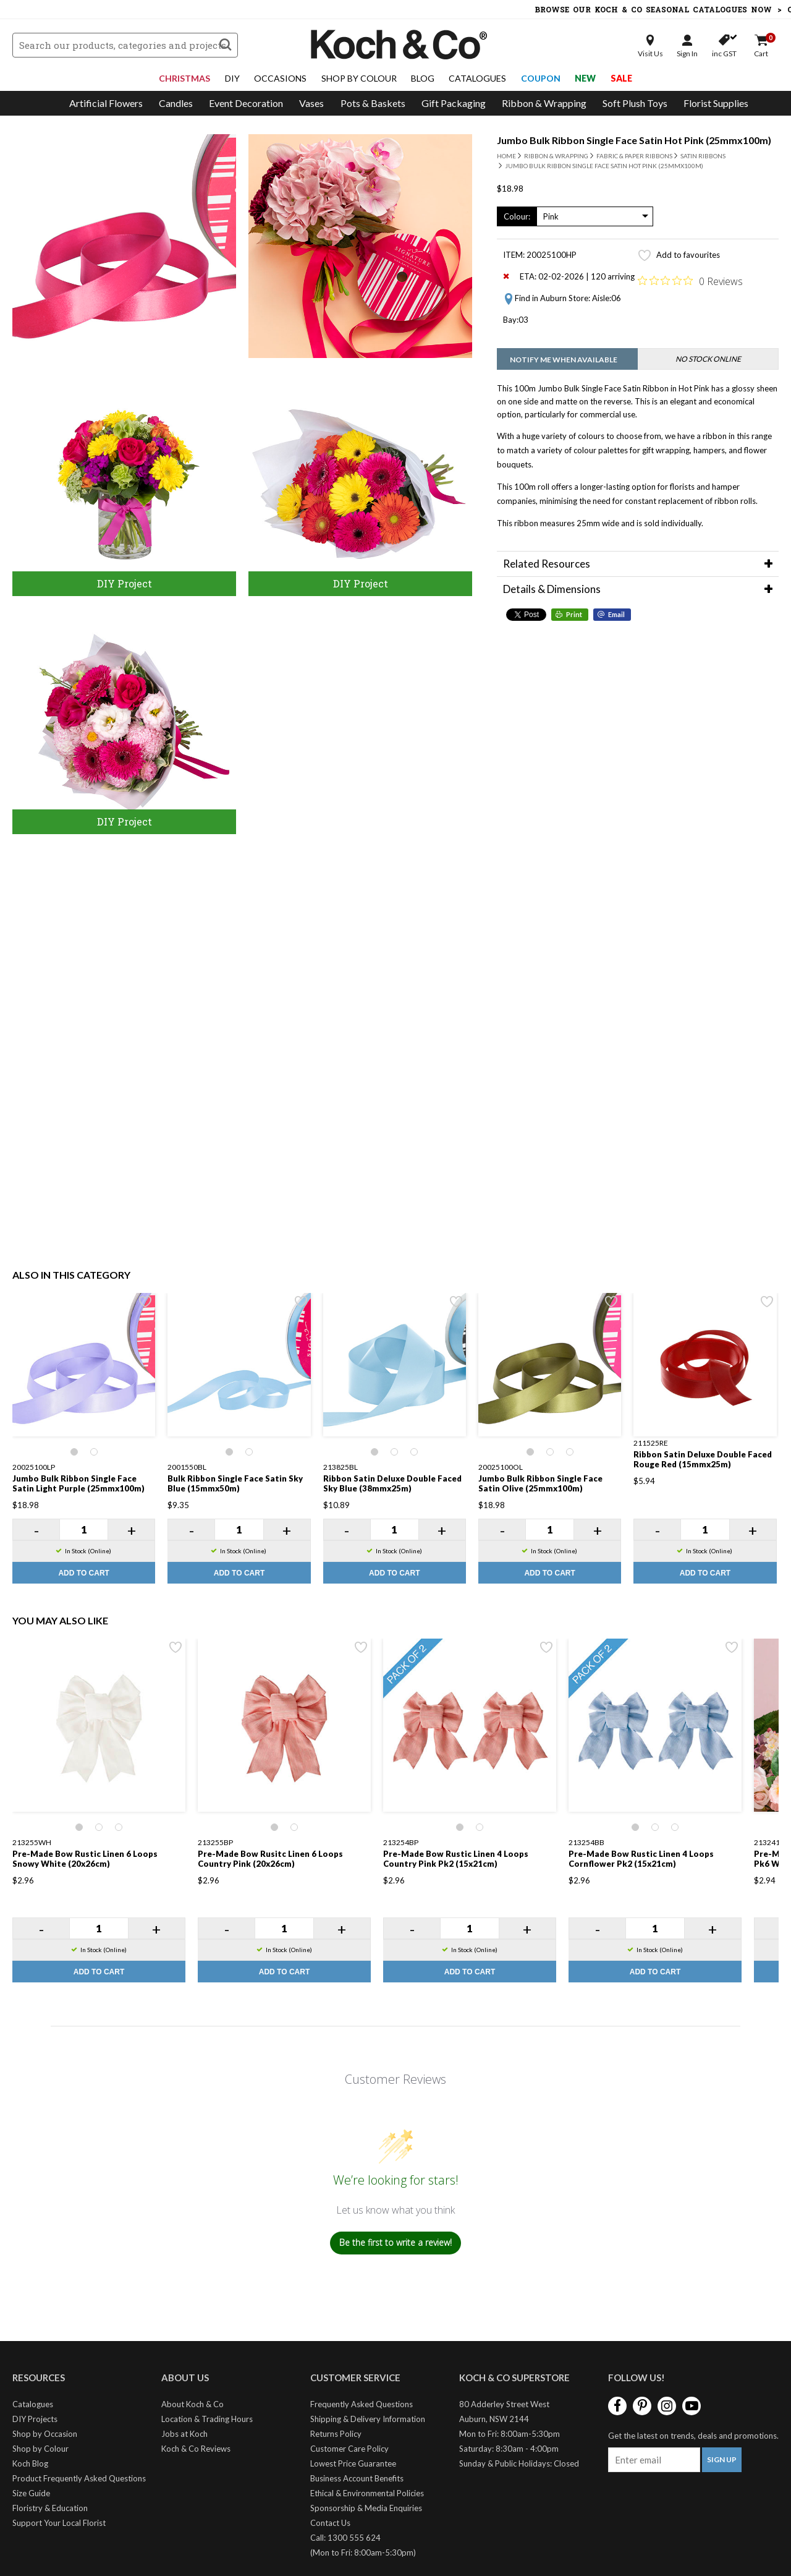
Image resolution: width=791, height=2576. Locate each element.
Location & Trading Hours (207, 2419)
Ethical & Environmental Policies (367, 2493)
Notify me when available (563, 359)
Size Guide (31, 2493)
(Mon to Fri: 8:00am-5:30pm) (363, 2552)
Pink (551, 216)
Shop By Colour (359, 78)
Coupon (540, 78)
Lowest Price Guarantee (353, 2463)
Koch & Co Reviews (196, 2449)
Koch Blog (30, 2463)
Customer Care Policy (349, 2449)
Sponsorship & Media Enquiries (366, 2508)
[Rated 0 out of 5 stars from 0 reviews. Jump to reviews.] (690, 280)
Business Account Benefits (357, 2478)
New (585, 78)
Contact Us (330, 2523)
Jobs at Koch (184, 2434)
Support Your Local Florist (59, 2523)
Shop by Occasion (44, 2434)
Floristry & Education (50, 2508)
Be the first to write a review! (395, 2242)
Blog (422, 78)
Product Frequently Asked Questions (79, 2478)
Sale (621, 78)
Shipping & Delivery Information (367, 2419)
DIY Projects (34, 2419)
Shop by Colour (40, 2449)
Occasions (280, 78)
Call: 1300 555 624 (345, 2538)
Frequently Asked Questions (361, 2404)
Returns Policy (336, 2434)
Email (616, 614)
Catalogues (477, 78)
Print (574, 614)
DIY (232, 78)
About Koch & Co (192, 2404)
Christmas (184, 78)
